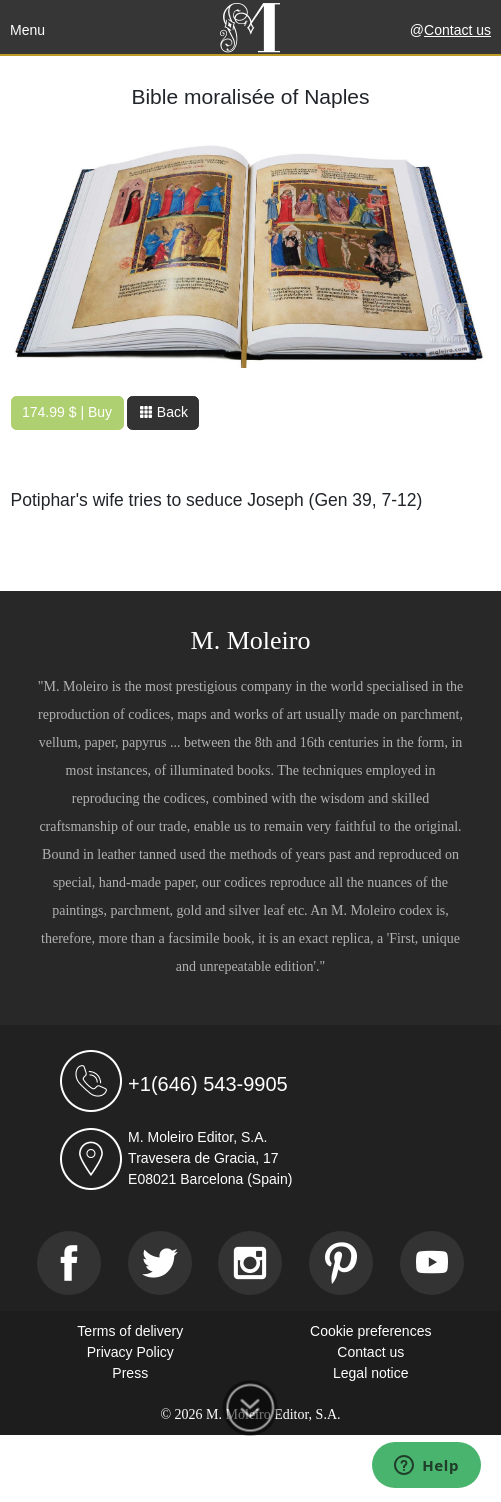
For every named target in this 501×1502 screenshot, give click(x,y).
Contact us (457, 30)
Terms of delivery (130, 1331)
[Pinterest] (341, 1263)
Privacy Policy (130, 1352)
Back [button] (163, 412)
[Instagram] (250, 1263)
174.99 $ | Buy (67, 412)
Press (130, 1373)
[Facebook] (69, 1263)
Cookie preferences (370, 1331)
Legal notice (371, 1373)
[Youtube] (432, 1263)
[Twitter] (160, 1263)
